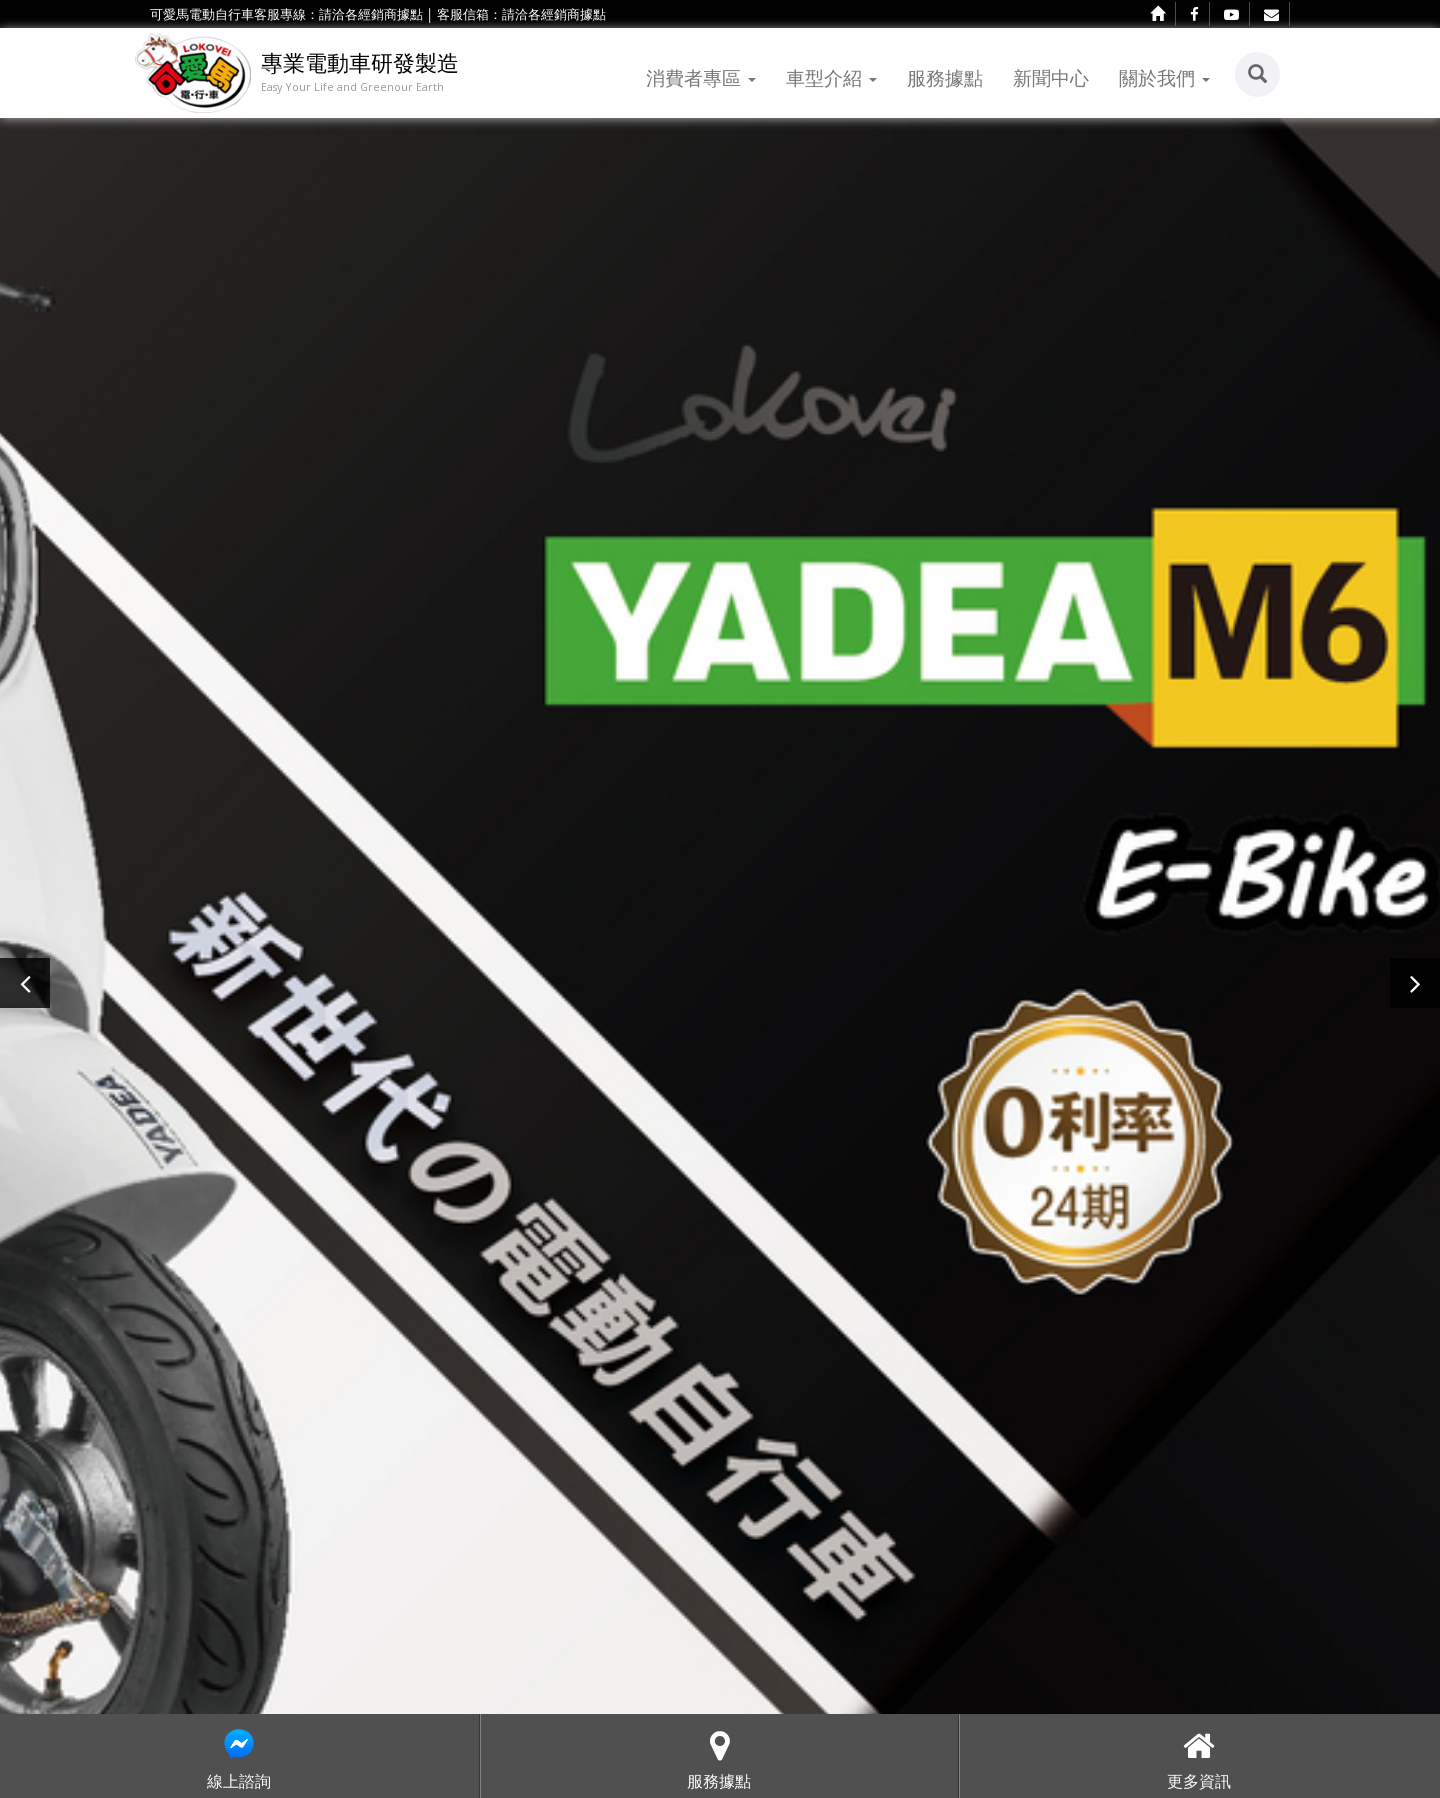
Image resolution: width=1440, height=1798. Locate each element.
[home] (1158, 14)
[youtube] (1232, 14)
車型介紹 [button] (831, 77)
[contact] (1272, 14)
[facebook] (1195, 14)
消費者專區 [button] (701, 77)
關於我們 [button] (1164, 77)
